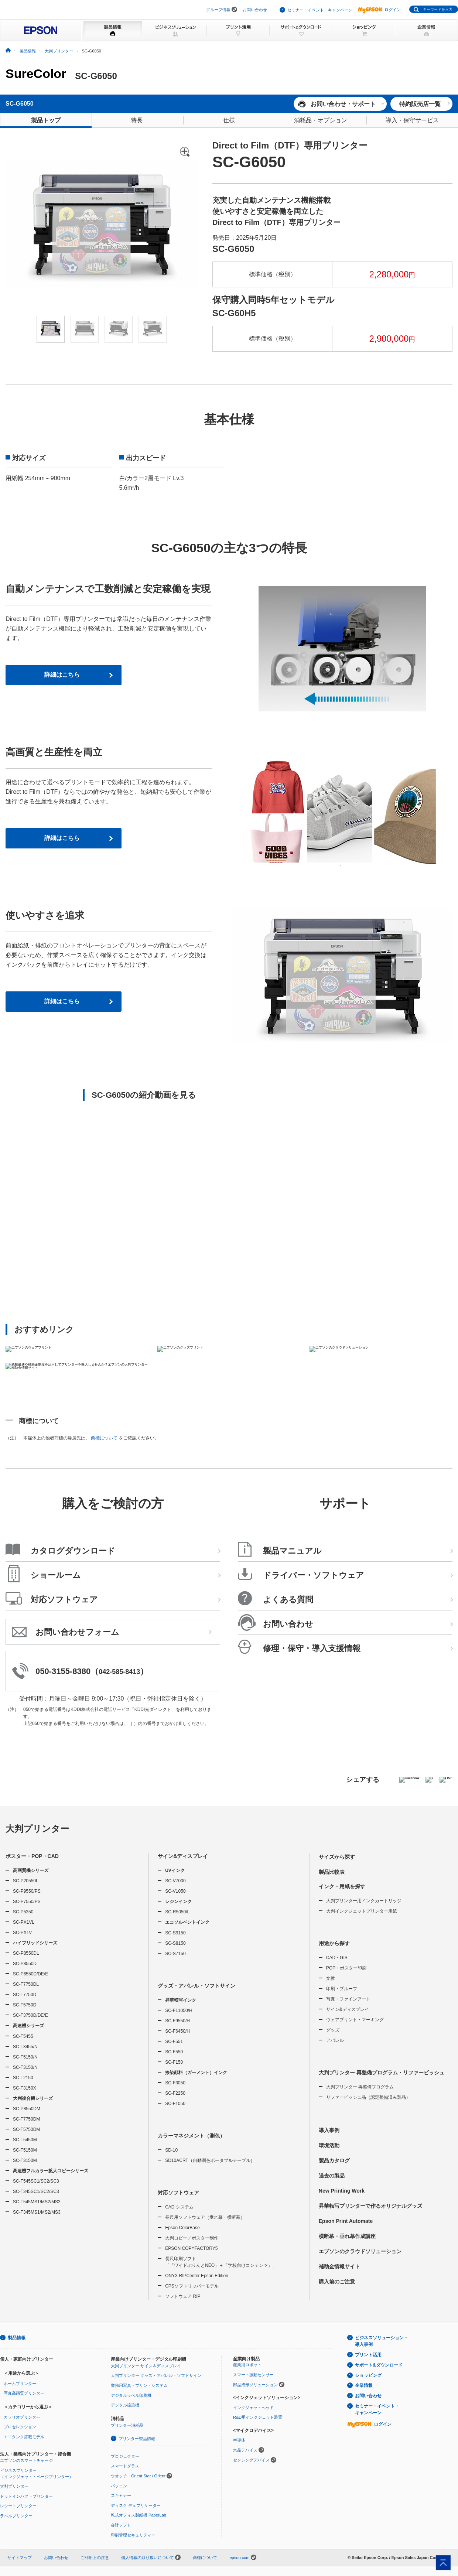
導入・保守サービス (412, 120)
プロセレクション (20, 2427)
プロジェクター (125, 2456)
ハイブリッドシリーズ (35, 1942)
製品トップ (46, 120)
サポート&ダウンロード (379, 2365)
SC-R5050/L (177, 1911)
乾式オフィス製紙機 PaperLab (138, 2515)
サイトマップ (19, 2557)
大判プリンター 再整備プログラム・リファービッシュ (381, 2073)
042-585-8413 (119, 1671)
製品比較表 (332, 1872)
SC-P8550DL (26, 1953)
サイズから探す (337, 1857)
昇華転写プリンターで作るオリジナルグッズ (370, 2206)
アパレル (335, 2040)
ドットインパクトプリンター (26, 2496)
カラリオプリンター (22, 2417)
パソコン (119, 2486)
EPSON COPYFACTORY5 (191, 2248)
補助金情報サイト (339, 2266)
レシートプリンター (18, 2506)
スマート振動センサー (253, 2374)
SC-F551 (174, 2041)
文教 (330, 1978)
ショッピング (368, 2375)
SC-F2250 (175, 2093)
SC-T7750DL (26, 1984)
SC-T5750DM (26, 2129)
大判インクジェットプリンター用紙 (361, 1911)
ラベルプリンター (16, 2516)
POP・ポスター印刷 (346, 1968)
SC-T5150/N (25, 2057)
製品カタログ (334, 2160)
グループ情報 (218, 9)
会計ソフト (121, 2525)
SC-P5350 (23, 1911)
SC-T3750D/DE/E (30, 2015)
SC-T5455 (23, 2036)
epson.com (239, 2557)
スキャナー (121, 2495)
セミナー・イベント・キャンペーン (319, 10)
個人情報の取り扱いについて (151, 2557)
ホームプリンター (20, 2383)
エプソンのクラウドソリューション (360, 2251)
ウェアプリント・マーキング (355, 2019)
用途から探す (334, 1943)
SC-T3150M (25, 2160)
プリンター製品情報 (137, 2438)
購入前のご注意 (337, 2282)
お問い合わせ (255, 9)
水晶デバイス (245, 2450)
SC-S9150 (175, 1933)
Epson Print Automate (346, 2221)
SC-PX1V (22, 1932)
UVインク (175, 1870)
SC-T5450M (25, 2139)
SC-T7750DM (26, 2119)
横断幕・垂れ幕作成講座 (347, 2236)
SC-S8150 (175, 1943)
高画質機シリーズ (30, 1870)
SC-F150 (174, 2062)
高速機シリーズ (28, 2025)
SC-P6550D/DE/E (30, 1974)
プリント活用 (368, 2354)
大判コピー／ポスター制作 (191, 2238)
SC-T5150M (25, 2150)
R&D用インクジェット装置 (257, 2417)
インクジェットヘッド (253, 2407)
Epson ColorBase (182, 2227)
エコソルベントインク (187, 1922)
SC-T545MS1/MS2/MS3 (37, 2201)
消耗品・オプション (320, 120)
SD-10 (171, 2150)
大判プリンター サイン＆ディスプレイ (146, 2366)
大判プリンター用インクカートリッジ (363, 1900)
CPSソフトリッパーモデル (192, 2286)
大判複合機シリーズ (33, 2098)
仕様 (229, 120)
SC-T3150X (24, 2088)
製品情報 (16, 2337)
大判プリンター (37, 1829)
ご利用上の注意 (95, 2557)
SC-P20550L (25, 1880)
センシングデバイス (251, 2460)
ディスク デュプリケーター (136, 2505)
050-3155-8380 (62, 1671)
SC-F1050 (175, 2103)
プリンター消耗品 (127, 2425)
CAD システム (179, 2207)
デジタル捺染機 (125, 2405)
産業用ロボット (247, 2365)
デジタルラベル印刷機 (131, 2395)
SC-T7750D (24, 1994)
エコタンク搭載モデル (24, 2437)
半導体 (239, 2440)
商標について (104, 1438)
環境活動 (329, 2145)
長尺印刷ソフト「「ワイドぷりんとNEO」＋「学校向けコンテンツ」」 (221, 2262)
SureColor (36, 73)
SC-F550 (174, 2051)
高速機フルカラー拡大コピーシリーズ (50, 2170)
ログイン (379, 9)
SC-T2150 (23, 2077)
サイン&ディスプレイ (183, 1856)
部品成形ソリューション (255, 2384)
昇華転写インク (180, 2000)
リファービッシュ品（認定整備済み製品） (368, 2097)
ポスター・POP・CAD (32, 1856)
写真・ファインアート (348, 1999)
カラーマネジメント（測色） (191, 2136)
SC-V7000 (175, 1880)
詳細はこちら (62, 675)
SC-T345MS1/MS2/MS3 (37, 2212)
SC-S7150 (175, 1953)
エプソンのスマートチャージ (26, 2460)
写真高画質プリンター (24, 2393)
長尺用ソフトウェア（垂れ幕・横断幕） (205, 2217)
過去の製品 (332, 2176)
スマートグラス (125, 2466)
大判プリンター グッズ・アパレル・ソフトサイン (156, 2375)
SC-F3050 (175, 2082)
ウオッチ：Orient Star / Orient (138, 2476)
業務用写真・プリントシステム (139, 2385)
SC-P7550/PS (27, 1901)
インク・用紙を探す (342, 1886)
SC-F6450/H (177, 2031)
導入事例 (329, 2130)
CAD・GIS (337, 1957)
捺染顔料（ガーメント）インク (196, 2072)
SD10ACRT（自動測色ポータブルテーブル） (209, 2160)
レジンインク (178, 1901)
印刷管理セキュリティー (133, 2535)
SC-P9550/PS (27, 1891)
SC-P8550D (25, 1963)
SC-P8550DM (26, 2108)
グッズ (332, 2030)
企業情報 (364, 2385)
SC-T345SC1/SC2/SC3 (36, 2191)
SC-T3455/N (25, 2046)
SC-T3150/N (25, 2067)
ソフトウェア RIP (182, 2296)
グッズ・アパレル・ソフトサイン (196, 1986)
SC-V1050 (175, 1891)
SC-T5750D (24, 2005)
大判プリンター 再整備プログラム (360, 2087)
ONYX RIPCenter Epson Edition (196, 2275)
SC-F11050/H (178, 2010)
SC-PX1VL (23, 1922)
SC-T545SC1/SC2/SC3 (36, 2181)
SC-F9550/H (177, 2020)
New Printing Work (342, 2191)
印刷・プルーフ (341, 1988)
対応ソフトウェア (178, 2193)
